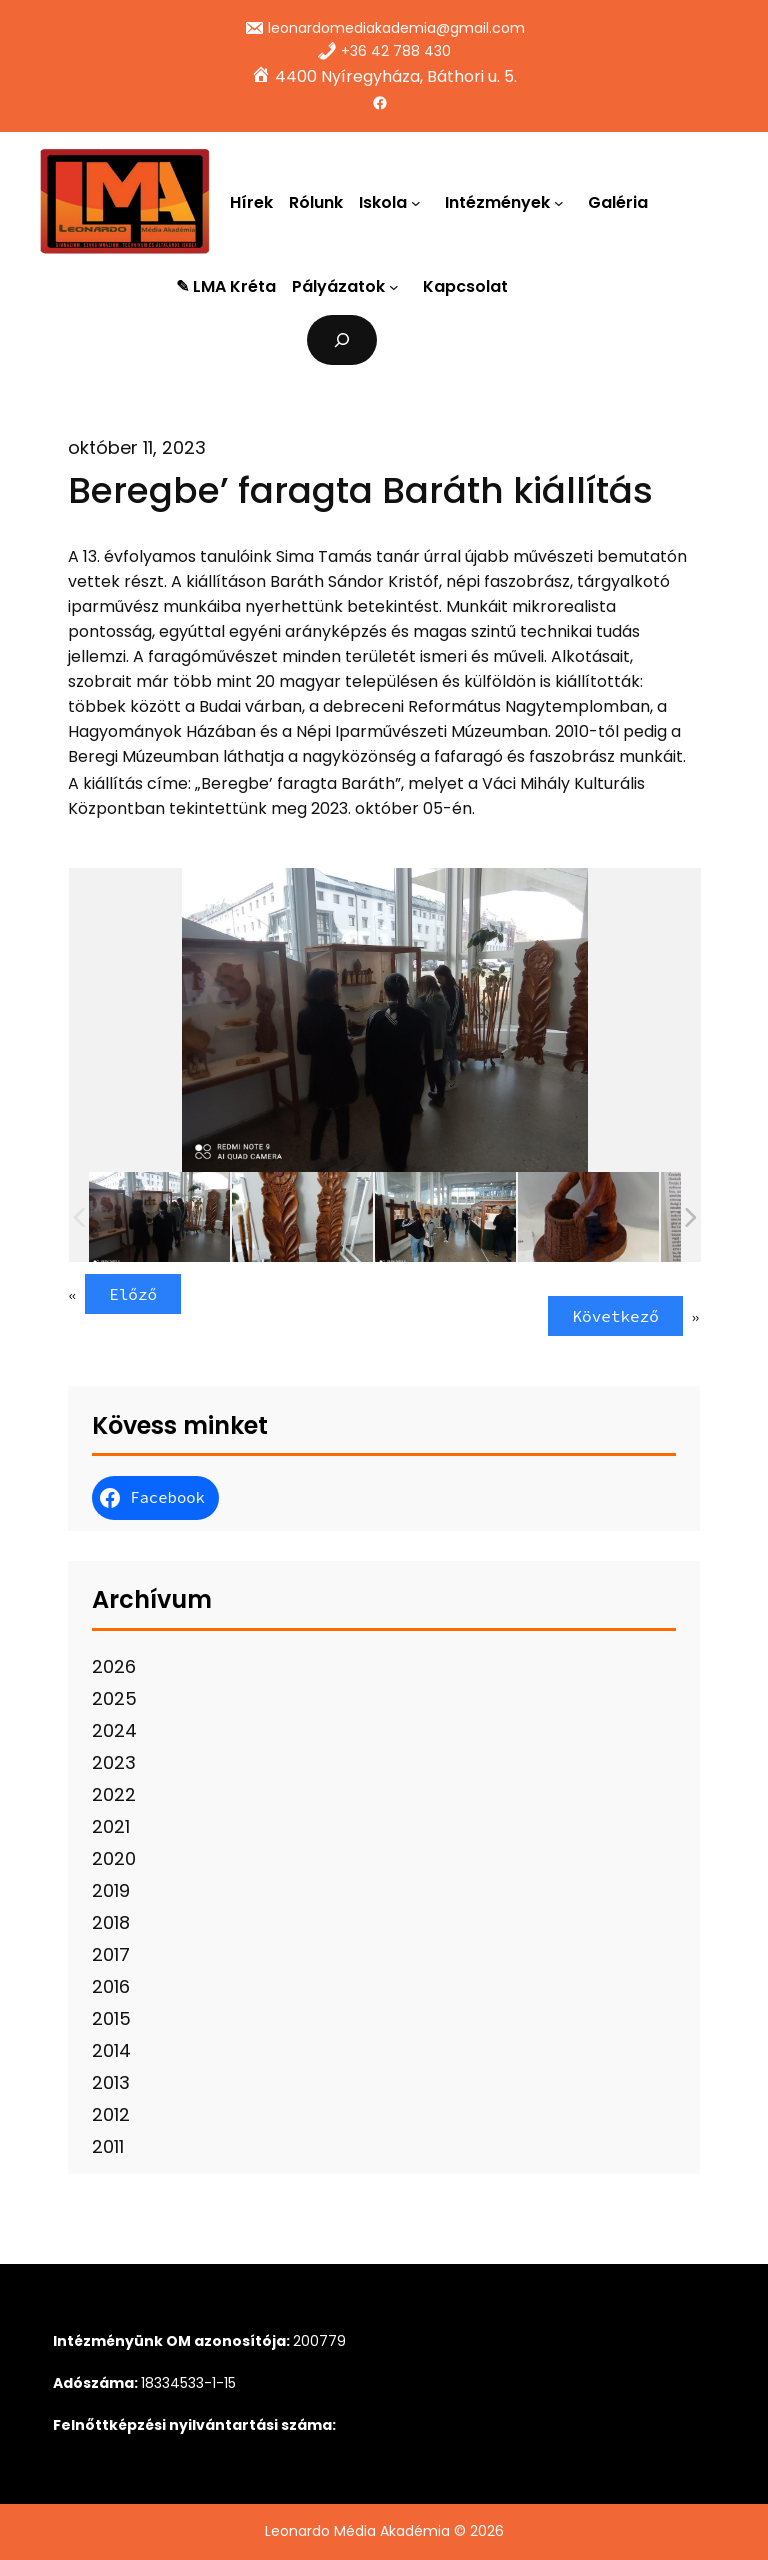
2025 (114, 1698)
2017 (111, 1954)
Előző (133, 1294)
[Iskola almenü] (420, 202)
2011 (108, 2146)
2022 (114, 1794)
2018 (111, 1922)
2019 (111, 1890)
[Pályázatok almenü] (398, 287)
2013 (111, 2082)
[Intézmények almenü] (563, 202)
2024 (114, 1730)
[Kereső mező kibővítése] (342, 339)
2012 (111, 2114)
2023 (114, 1762)
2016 (111, 1986)
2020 (114, 1858)
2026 (114, 1666)
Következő (615, 1316)
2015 (111, 2018)
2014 (111, 2050)
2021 (111, 1826)
